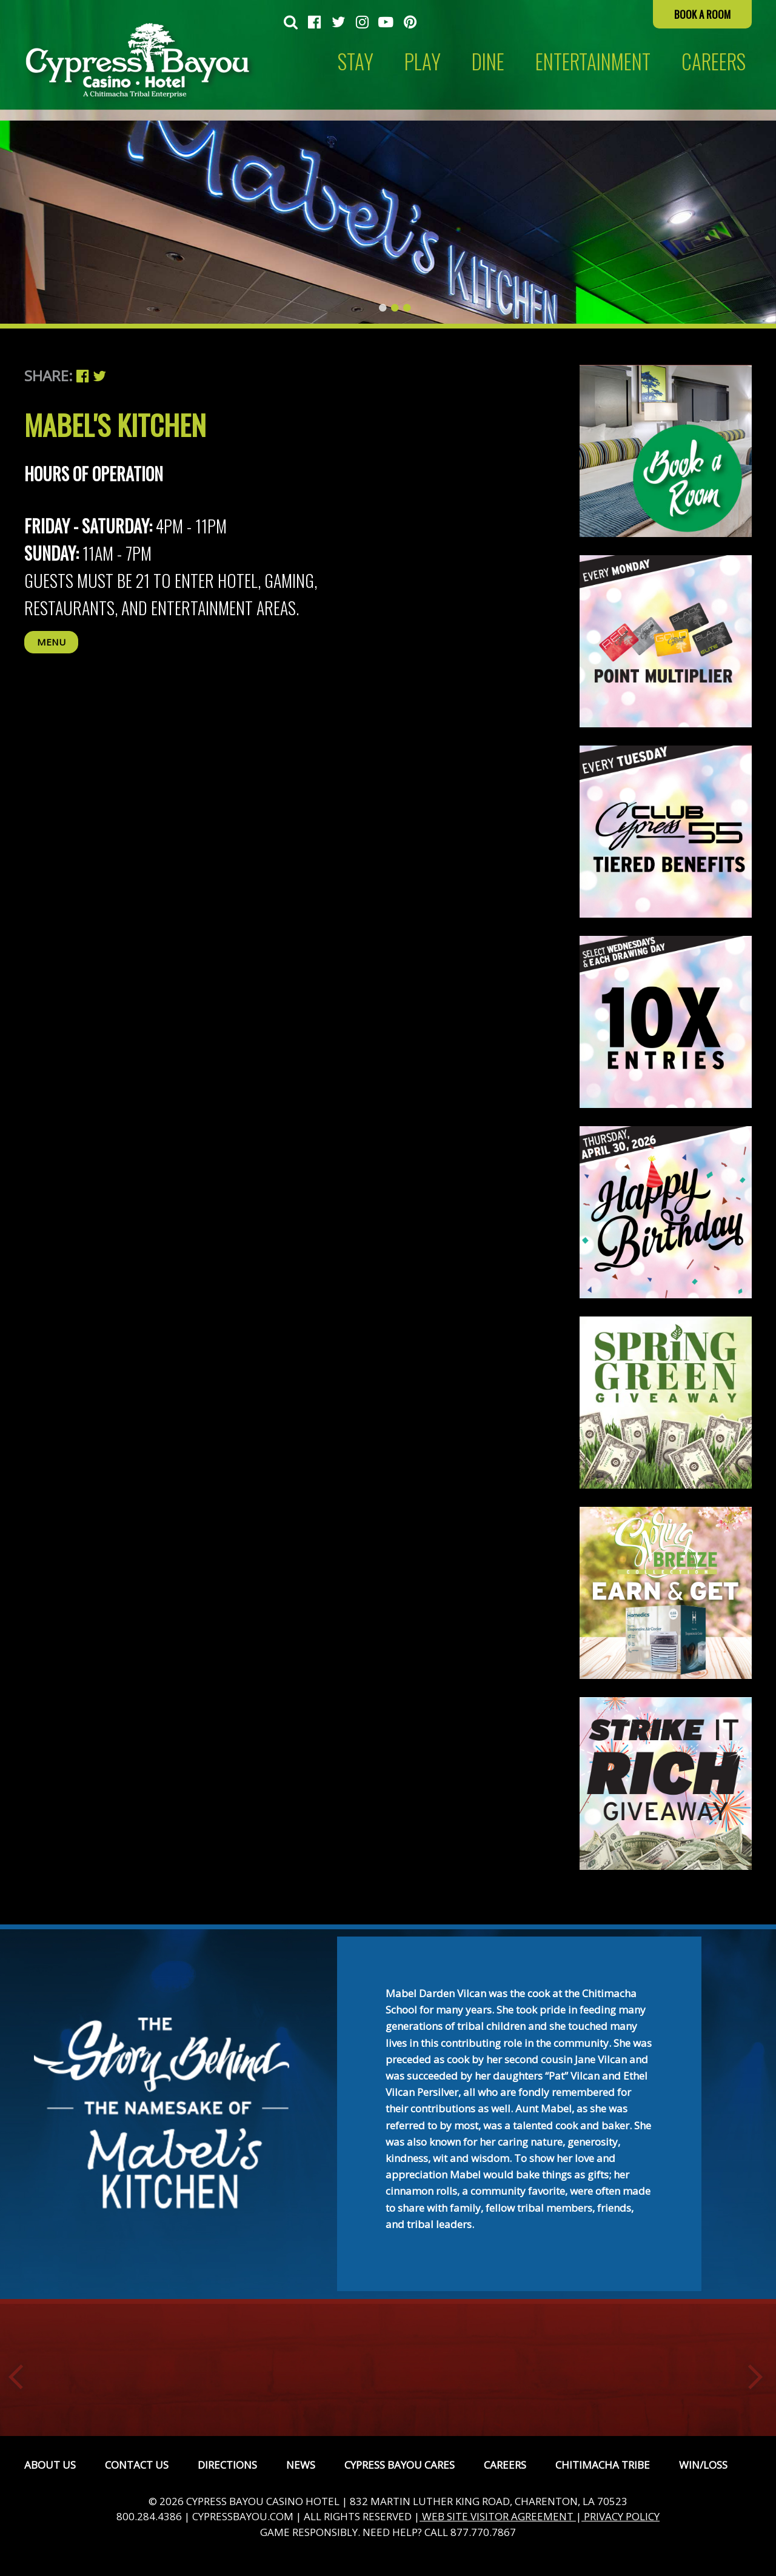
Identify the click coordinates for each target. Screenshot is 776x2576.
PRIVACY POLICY (620, 2516)
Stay (355, 61)
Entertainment (593, 61)
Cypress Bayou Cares (399, 2465)
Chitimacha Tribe (602, 2465)
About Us (50, 2465)
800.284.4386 (149, 2516)
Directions (227, 2465)
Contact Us (137, 2465)
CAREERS (713, 61)
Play (422, 61)
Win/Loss (703, 2465)
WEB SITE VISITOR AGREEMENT (498, 2516)
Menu (51, 642)
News (300, 2465)
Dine (488, 61)
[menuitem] (291, 23)
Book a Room (702, 14)
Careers (505, 2465)
